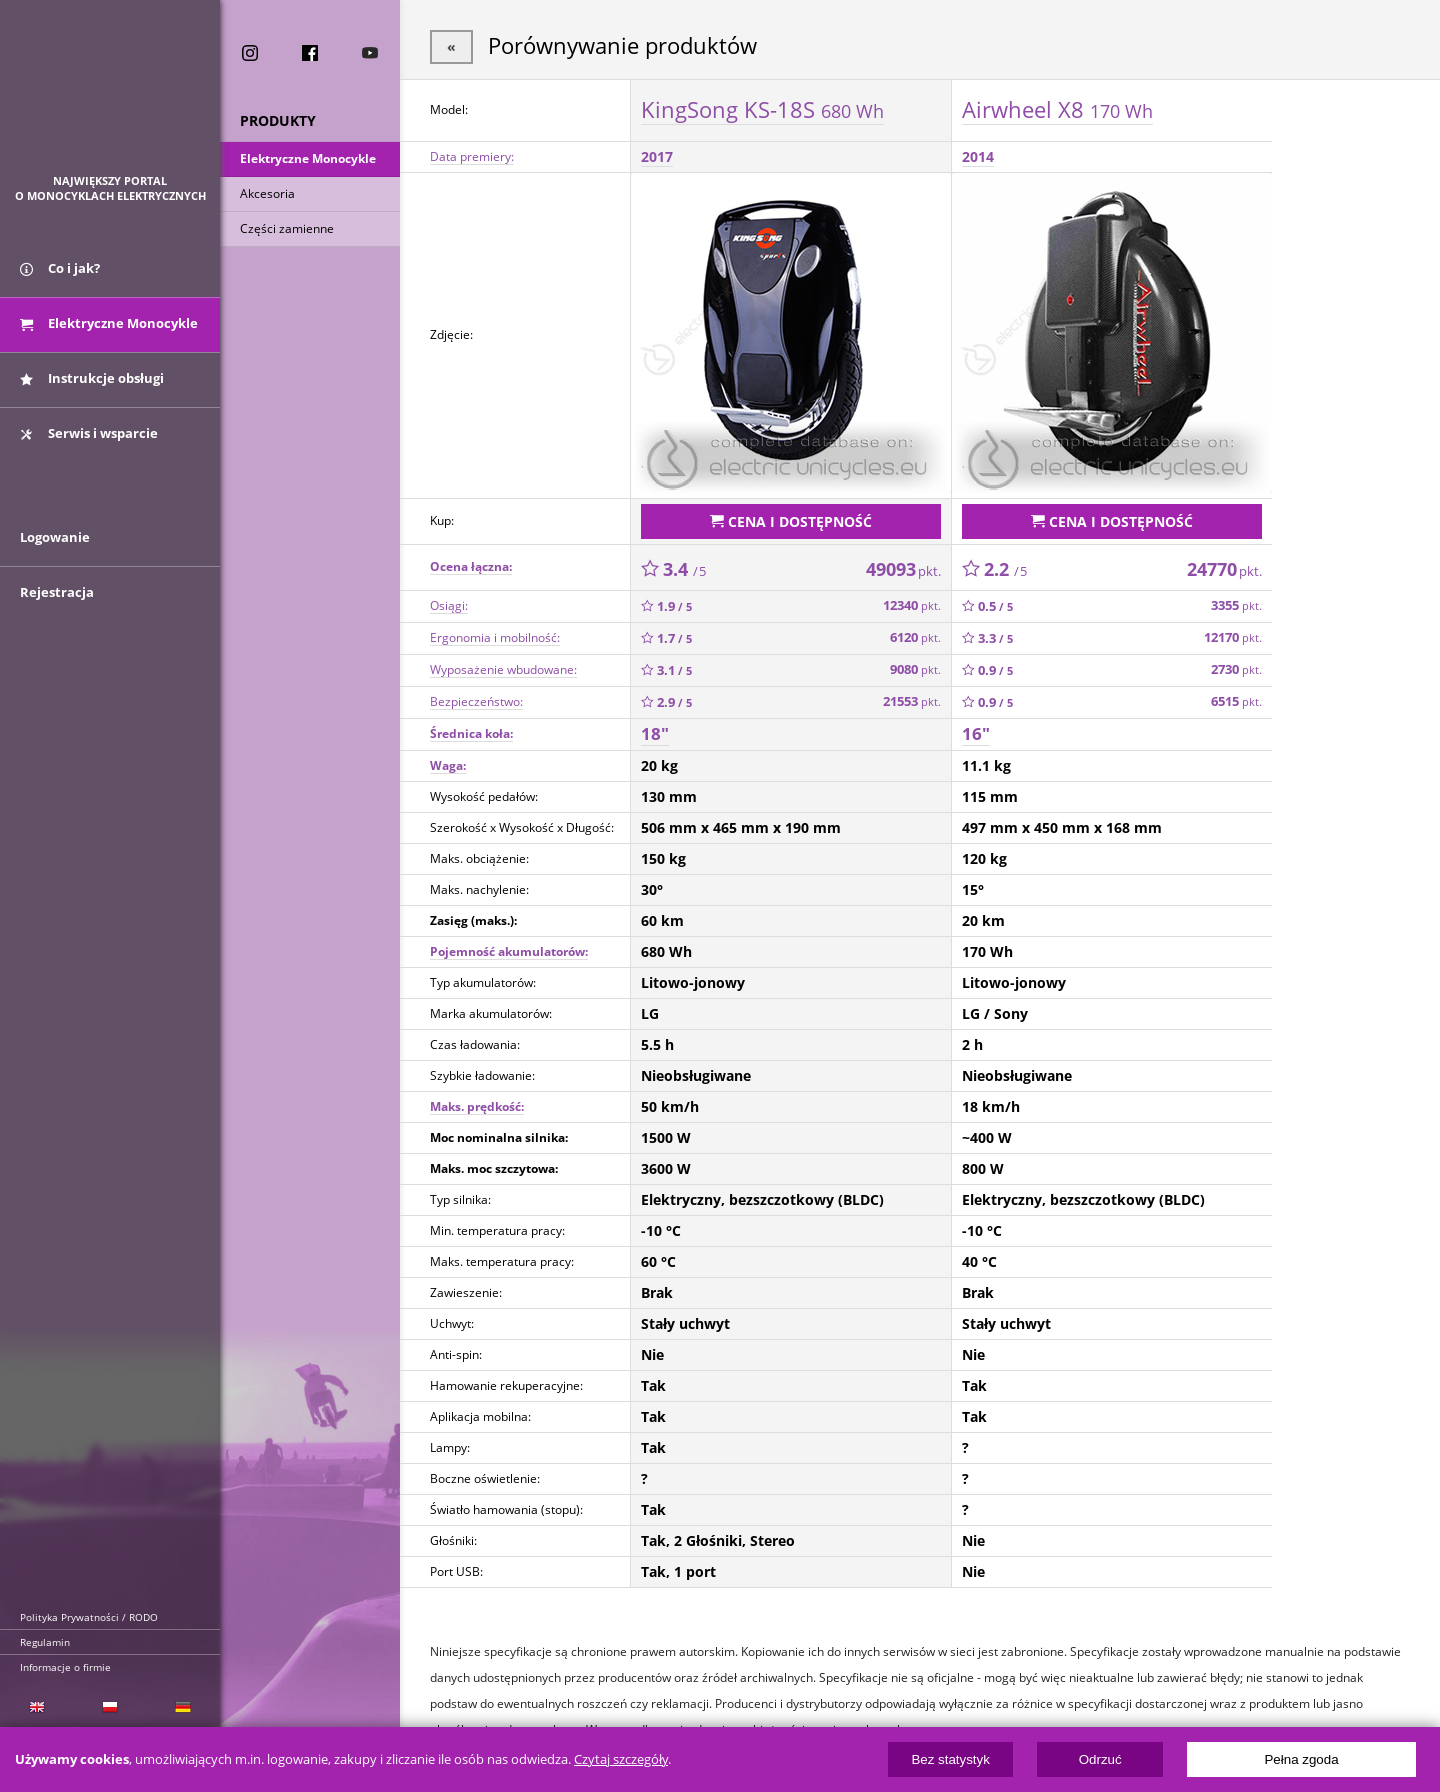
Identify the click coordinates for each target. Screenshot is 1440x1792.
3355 (1236, 605)
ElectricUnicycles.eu (110, 96)
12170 (1233, 637)
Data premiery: (472, 156)
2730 (1236, 669)
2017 (657, 156)
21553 (912, 701)
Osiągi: (449, 605)
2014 (978, 156)
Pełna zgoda (1301, 1759)
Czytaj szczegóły (621, 1759)
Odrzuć (1100, 1759)
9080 (915, 669)
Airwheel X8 (1057, 109)
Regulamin (45, 1642)
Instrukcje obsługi (92, 378)
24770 (1224, 569)
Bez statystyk (950, 1759)
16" (976, 733)
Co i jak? (60, 268)
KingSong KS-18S (762, 109)
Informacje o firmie (65, 1667)
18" (655, 733)
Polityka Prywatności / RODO (89, 1617)
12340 (912, 605)
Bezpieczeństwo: (476, 701)
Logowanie (55, 537)
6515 (1236, 701)
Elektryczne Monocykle (308, 158)
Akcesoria (267, 193)
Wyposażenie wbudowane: (503, 669)
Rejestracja (57, 592)
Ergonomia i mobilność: (495, 637)
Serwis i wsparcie (89, 433)
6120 (915, 637)
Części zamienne (287, 228)
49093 (903, 569)
